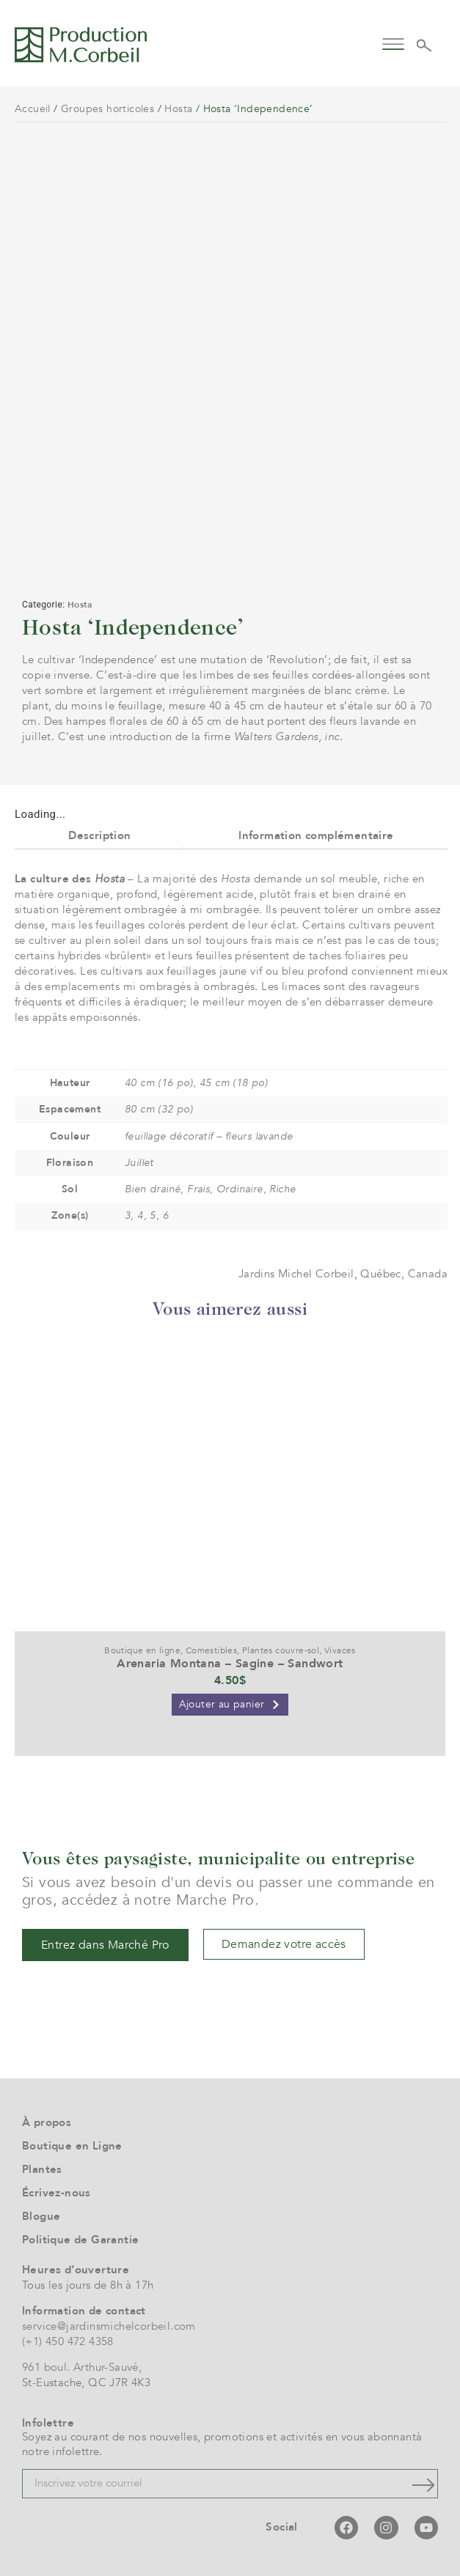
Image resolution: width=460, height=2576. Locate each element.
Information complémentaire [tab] (315, 835)
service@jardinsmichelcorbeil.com (109, 2326)
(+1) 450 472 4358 (68, 2341)
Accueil (33, 109)
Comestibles (211, 1650)
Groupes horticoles (107, 109)
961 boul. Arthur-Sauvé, (82, 2367)
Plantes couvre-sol (280, 1650)
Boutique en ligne (142, 1650)
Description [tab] (99, 835)
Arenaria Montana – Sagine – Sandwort (230, 1664)
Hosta (178, 109)
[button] (392, 42)
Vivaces (340, 1650)
